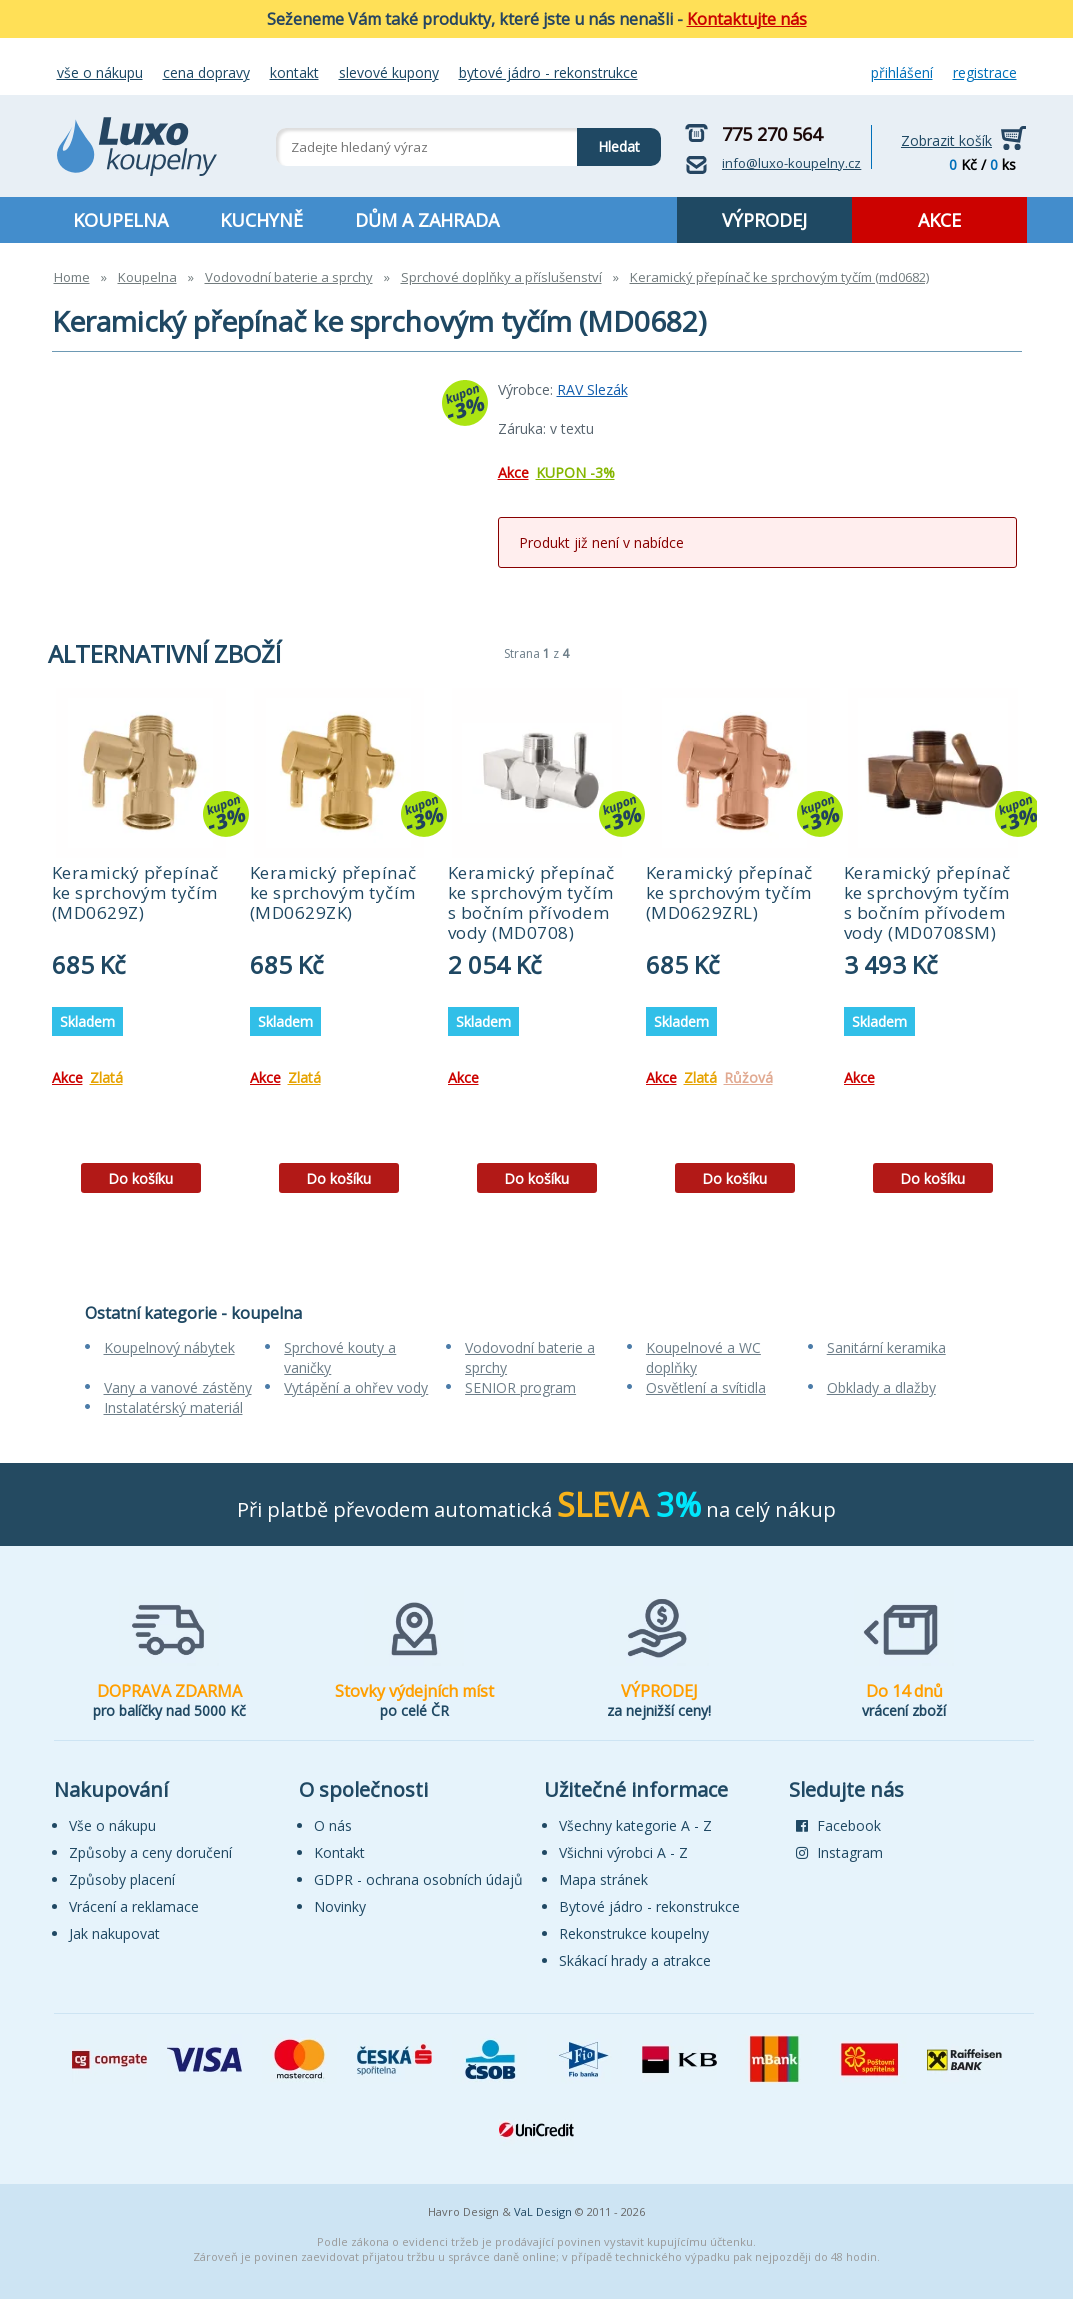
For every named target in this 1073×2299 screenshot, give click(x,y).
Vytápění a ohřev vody (356, 1387)
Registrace (985, 72)
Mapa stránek (603, 1879)
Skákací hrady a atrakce (635, 1960)
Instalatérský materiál (173, 1407)
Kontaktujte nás (747, 19)
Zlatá (106, 1077)
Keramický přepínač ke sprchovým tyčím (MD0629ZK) (333, 892)
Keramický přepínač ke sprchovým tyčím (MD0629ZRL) (729, 892)
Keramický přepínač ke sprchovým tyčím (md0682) (779, 277)
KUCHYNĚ (261, 220)
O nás (333, 1825)
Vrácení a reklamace (134, 1906)
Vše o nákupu (100, 72)
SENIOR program (520, 1387)
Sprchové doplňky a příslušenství (501, 277)
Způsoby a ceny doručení (150, 1852)
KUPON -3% (575, 472)
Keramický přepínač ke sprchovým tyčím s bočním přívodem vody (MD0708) (531, 902)
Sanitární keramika (886, 1347)
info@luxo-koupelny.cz (791, 163)
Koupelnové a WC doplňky (703, 1357)
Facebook (838, 1825)
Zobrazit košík (946, 140)
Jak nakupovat (114, 1933)
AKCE (939, 220)
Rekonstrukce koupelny (634, 1933)
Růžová (748, 1077)
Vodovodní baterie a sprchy (289, 277)
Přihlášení (902, 72)
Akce (513, 472)
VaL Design (543, 2211)
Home (72, 277)
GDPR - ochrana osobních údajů (418, 1879)
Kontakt (294, 72)
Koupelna (147, 277)
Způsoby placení (122, 1879)
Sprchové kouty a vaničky (340, 1357)
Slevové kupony (389, 72)
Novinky (340, 1906)
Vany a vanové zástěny (178, 1387)
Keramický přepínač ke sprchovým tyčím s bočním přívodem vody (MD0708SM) (927, 902)
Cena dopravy (206, 72)
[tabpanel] (141, 947)
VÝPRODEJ (764, 220)
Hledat (608, 142)
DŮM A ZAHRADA (427, 220)
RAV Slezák (592, 389)
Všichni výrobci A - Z (623, 1852)
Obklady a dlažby (881, 1387)
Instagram (839, 1852)
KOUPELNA (120, 220)
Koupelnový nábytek (169, 1347)
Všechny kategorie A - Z (635, 1825)
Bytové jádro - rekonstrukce (548, 72)
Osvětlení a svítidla (706, 1387)
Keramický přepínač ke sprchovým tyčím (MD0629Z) (135, 892)
